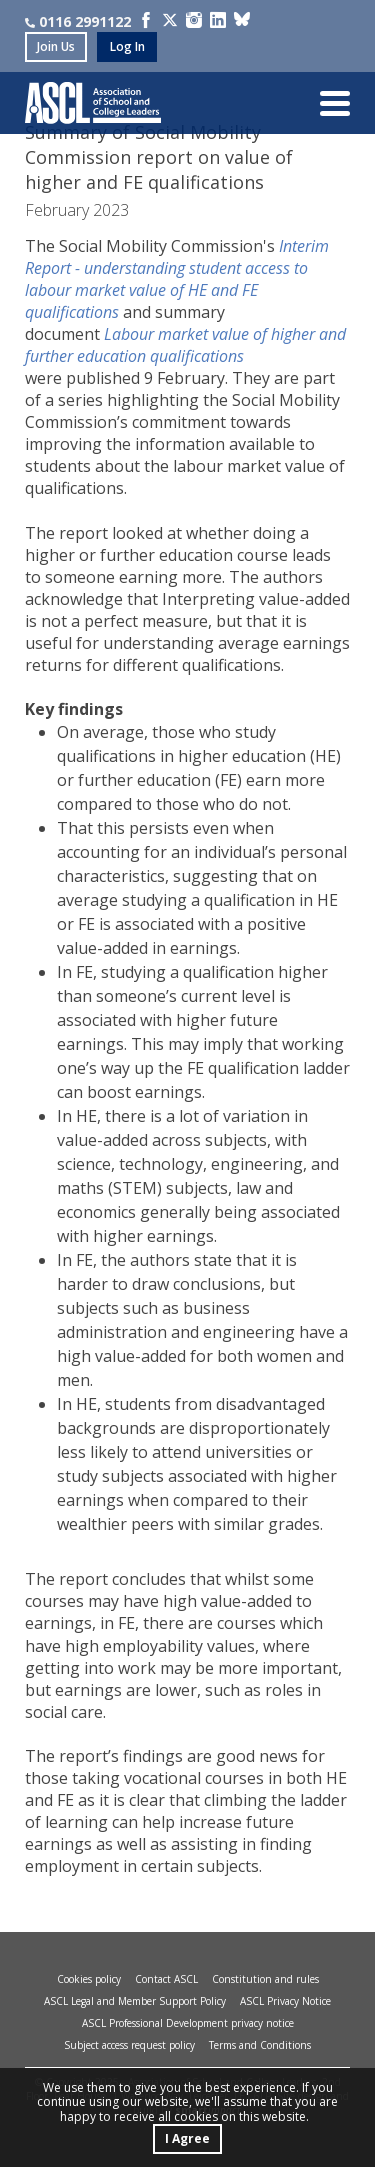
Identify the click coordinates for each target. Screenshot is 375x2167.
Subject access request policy (129, 2045)
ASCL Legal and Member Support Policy (135, 2001)
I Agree (187, 2138)
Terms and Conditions (260, 2045)
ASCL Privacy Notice (285, 2001)
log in (127, 46)
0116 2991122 (78, 21)
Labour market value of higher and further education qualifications (185, 345)
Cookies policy (89, 1979)
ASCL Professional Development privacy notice (188, 2023)
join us (56, 46)
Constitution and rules (265, 1979)
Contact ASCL (166, 1979)
